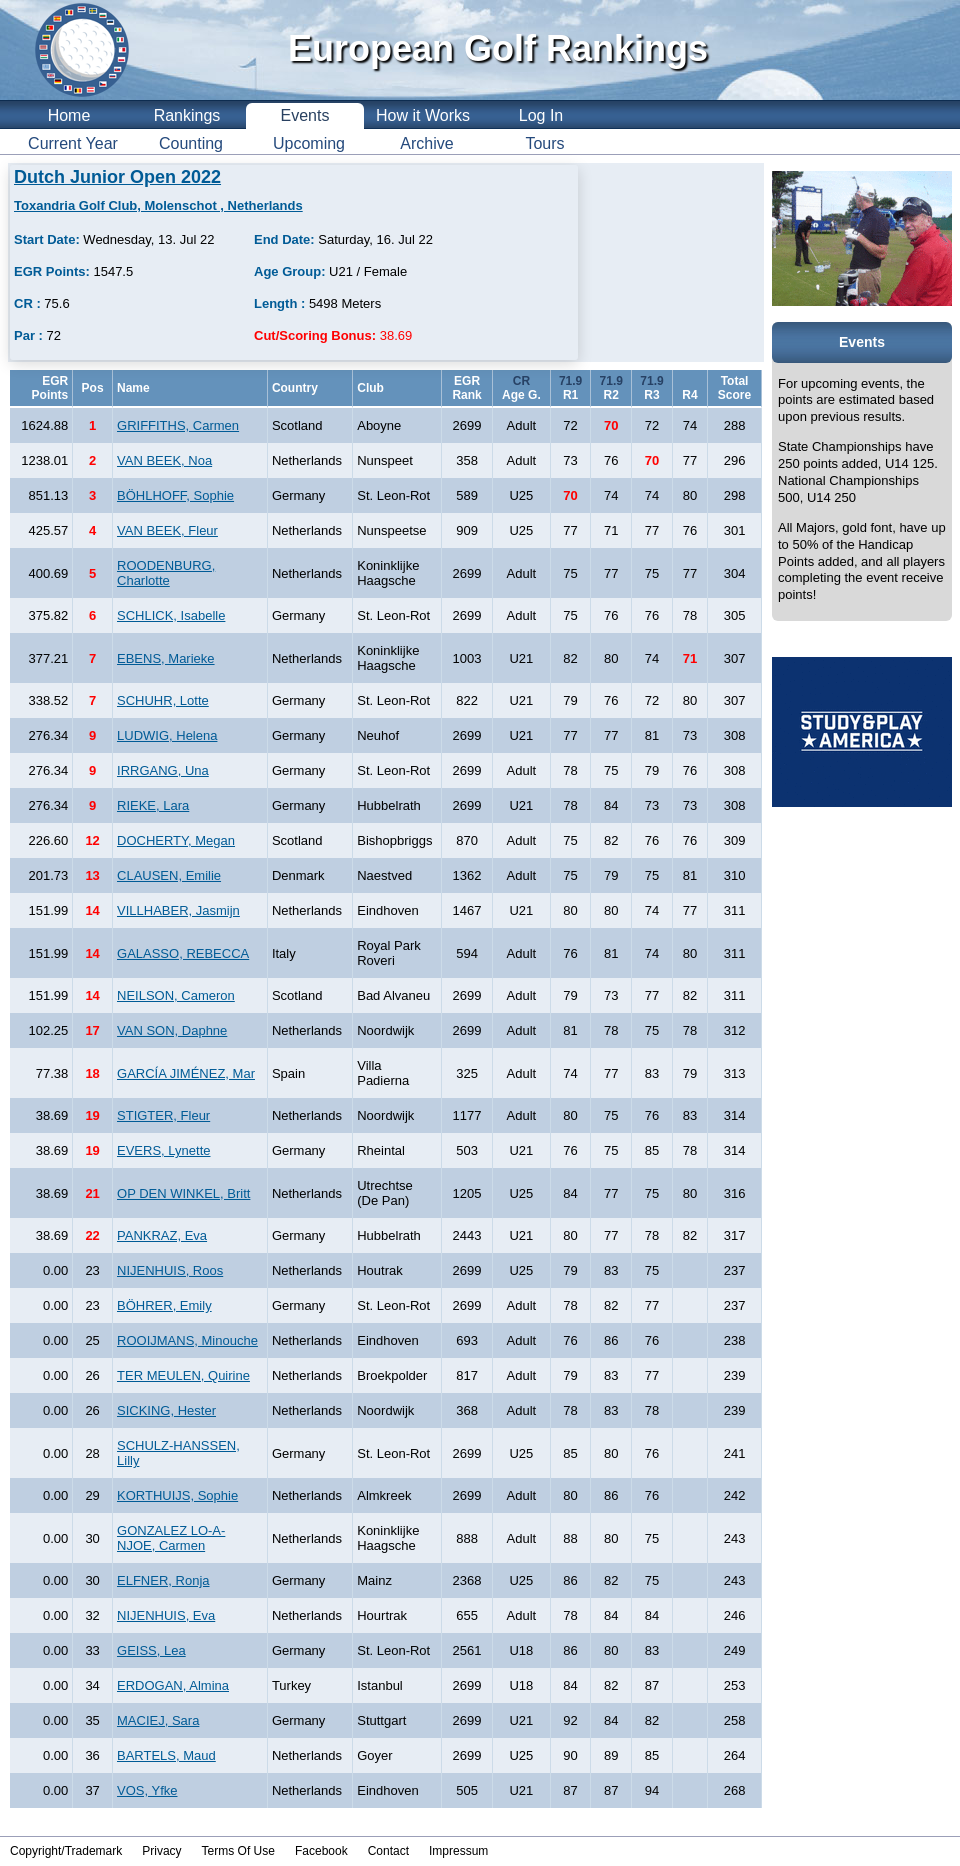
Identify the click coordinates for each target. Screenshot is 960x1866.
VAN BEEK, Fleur (167, 530)
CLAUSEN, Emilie (169, 875)
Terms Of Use (238, 1851)
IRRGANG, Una (163, 770)
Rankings (187, 115)
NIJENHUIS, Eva (166, 1615)
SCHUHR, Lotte (163, 700)
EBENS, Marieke (166, 658)
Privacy (161, 1851)
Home (69, 115)
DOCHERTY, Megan (176, 840)
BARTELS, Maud (166, 1755)
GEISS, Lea (151, 1650)
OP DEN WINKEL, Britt (183, 1193)
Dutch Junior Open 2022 (117, 177)
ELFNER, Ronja (163, 1580)
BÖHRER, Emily (164, 1305)
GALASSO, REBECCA (183, 953)
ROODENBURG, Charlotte (166, 573)
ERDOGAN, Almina (173, 1685)
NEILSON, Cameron (176, 995)
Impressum (458, 1851)
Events (305, 115)
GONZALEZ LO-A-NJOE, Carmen (171, 1538)
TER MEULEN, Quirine (183, 1375)
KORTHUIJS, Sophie (177, 1495)
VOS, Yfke (147, 1790)
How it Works (423, 115)
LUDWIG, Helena (167, 735)
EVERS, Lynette (163, 1150)
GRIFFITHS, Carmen (178, 425)
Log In (541, 115)
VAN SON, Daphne (172, 1030)
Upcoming (309, 143)
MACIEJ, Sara (158, 1720)
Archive (426, 143)
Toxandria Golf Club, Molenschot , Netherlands (158, 205)
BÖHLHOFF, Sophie (175, 495)
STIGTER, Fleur (163, 1115)
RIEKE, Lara (153, 805)
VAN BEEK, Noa (164, 460)
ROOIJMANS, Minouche (187, 1340)
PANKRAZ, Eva (162, 1235)
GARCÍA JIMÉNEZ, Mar (186, 1073)
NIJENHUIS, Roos (170, 1270)
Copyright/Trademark (66, 1851)
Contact (388, 1851)
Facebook (321, 1851)
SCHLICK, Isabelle (171, 615)
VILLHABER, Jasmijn (178, 910)
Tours (544, 143)
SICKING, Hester (166, 1410)
